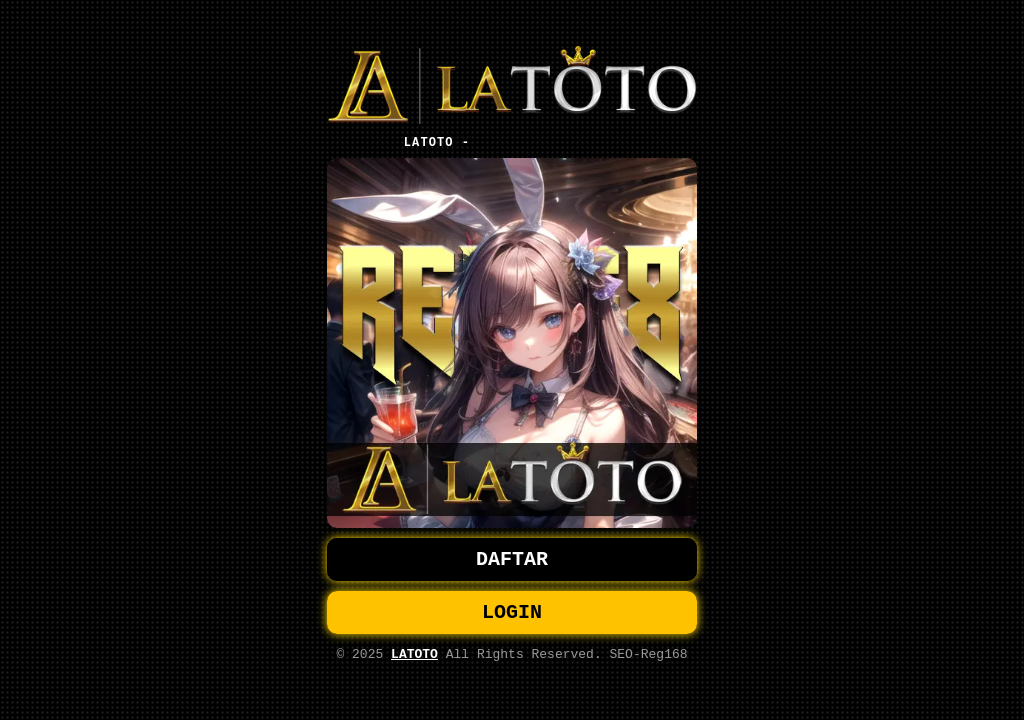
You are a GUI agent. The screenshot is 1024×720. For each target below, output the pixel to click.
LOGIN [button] (512, 614)
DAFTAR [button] (512, 557)
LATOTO (414, 660)
